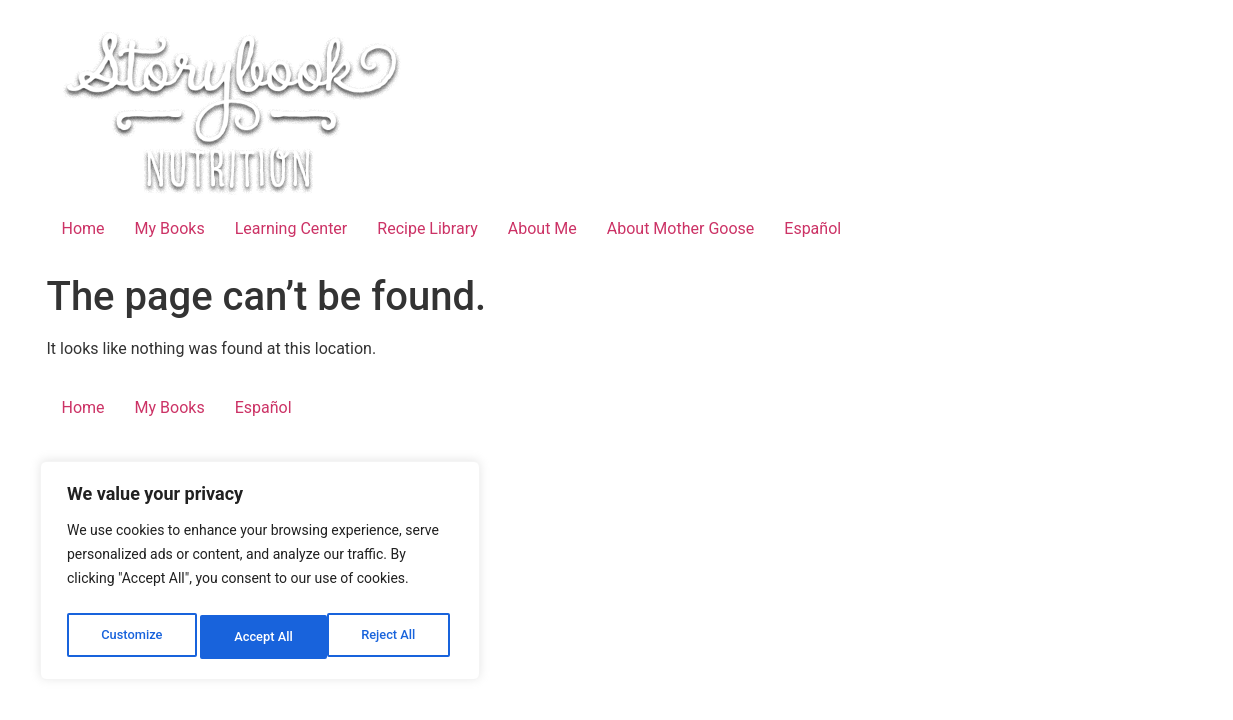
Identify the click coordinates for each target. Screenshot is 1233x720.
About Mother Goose (680, 228)
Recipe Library (427, 228)
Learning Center (291, 228)
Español (812, 228)
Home (83, 228)
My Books (170, 228)
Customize (130, 637)
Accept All (391, 637)
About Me (542, 228)
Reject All (261, 637)
